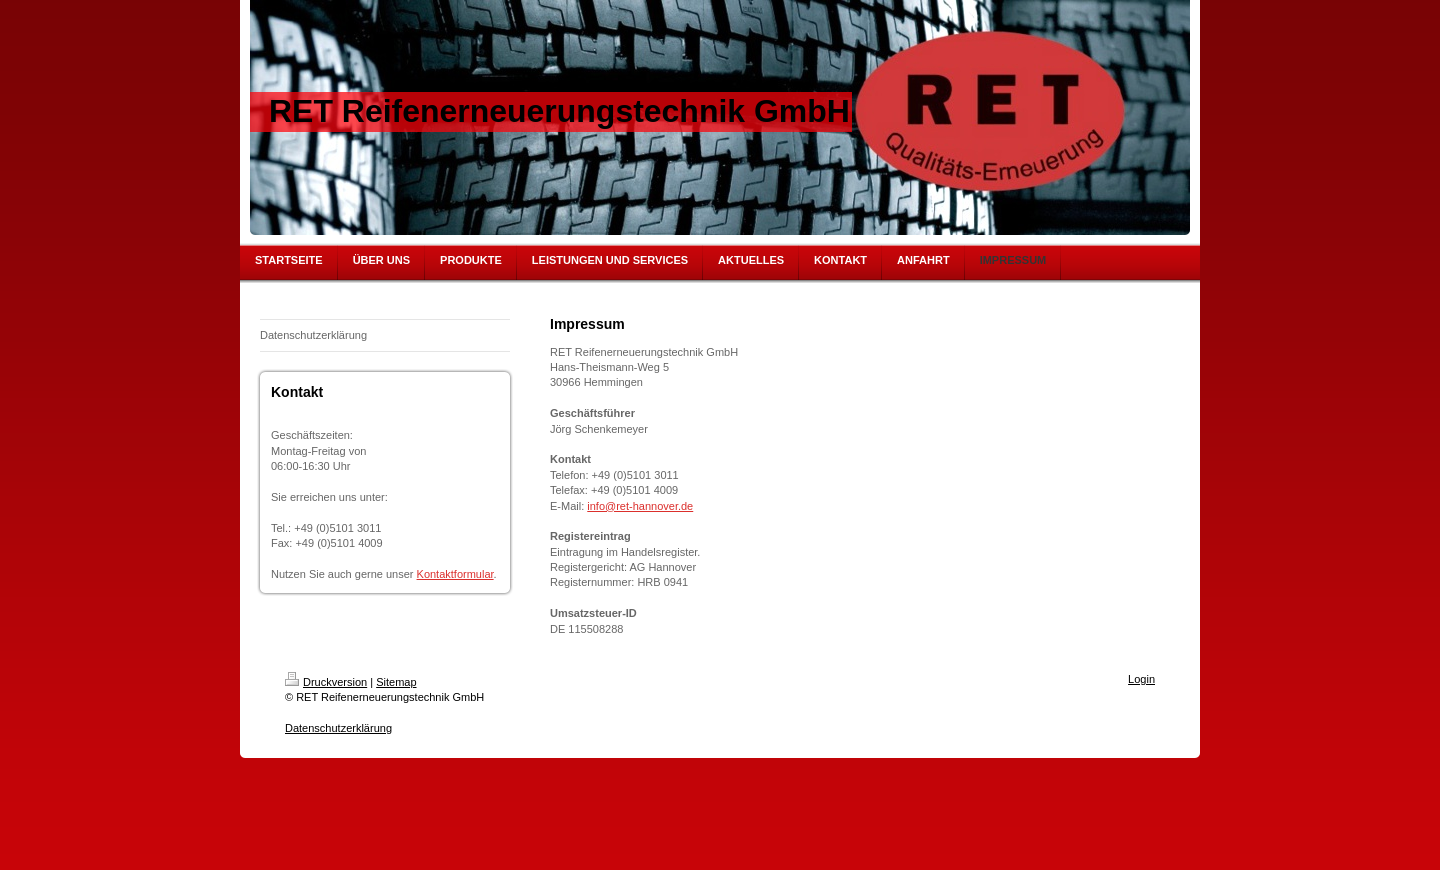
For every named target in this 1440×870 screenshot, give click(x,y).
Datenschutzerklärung (338, 728)
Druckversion (326, 682)
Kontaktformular (455, 574)
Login (1141, 679)
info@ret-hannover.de (640, 506)
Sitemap (396, 682)
